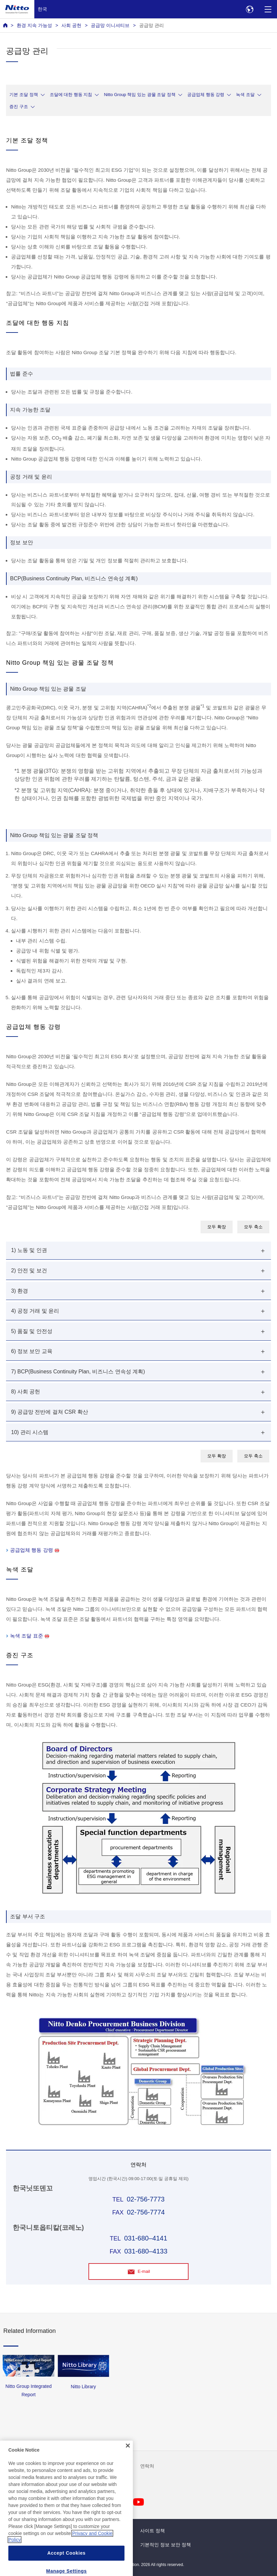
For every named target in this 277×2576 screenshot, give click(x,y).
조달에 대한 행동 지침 (71, 94)
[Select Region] (249, 9)
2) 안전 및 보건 (29, 1270)
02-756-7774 (146, 2212)
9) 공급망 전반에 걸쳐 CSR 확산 (49, 1412)
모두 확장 (216, 1226)
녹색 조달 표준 (29, 1636)
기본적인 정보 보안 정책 (165, 2544)
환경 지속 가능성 (34, 25)
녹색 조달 (245, 94)
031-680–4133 (145, 2251)
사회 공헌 (71, 25)
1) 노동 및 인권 (29, 1250)
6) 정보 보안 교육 (31, 1351)
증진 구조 (18, 106)
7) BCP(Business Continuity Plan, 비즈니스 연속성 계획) (78, 1371)
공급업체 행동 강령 (205, 94)
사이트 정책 (152, 2530)
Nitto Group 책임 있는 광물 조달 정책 (140, 94)
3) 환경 (19, 1291)
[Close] (127, 2460)
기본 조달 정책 (23, 94)
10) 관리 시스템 (29, 1432)
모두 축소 (253, 1226)
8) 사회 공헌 (25, 1391)
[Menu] (268, 9)
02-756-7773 (146, 2199)
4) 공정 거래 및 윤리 (35, 1311)
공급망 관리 (151, 25)
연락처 (147, 2466)
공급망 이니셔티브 (110, 25)
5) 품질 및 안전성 (31, 1331)
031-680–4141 (145, 2238)
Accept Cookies (66, 2568)
